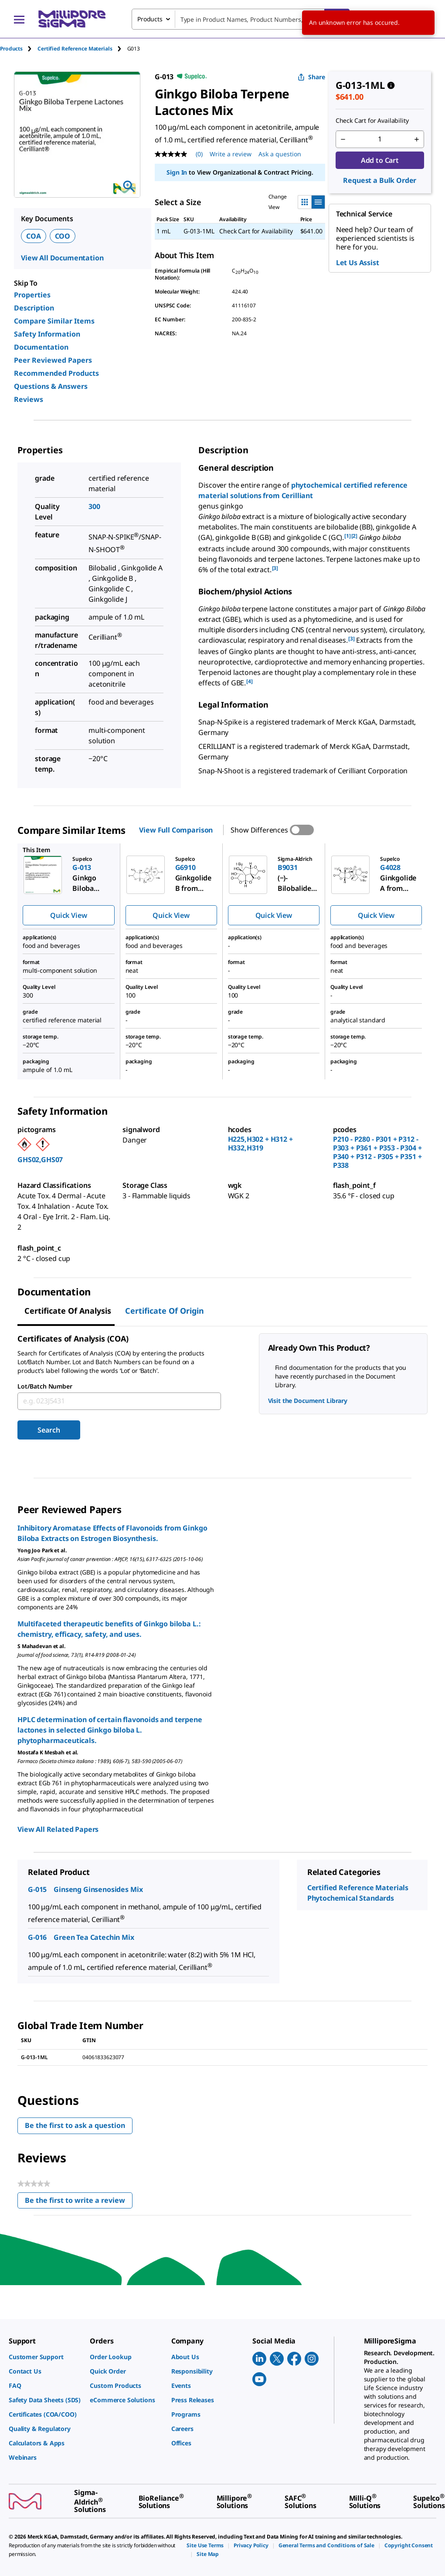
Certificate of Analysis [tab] (67, 1310)
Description (34, 308)
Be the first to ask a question (75, 2125)
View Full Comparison (176, 830)
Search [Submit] (48, 1430)
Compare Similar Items (54, 321)
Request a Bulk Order (379, 180)
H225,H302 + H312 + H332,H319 (260, 1143)
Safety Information (47, 334)
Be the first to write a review (78, 2202)
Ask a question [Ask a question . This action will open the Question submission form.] (279, 154)
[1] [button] (347, 535)
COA (33, 236)
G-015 (37, 1889)
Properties (32, 295)
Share (311, 77)
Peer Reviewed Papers (53, 360)
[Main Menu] (19, 19)
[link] (45, 2357)
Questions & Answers (51, 386)
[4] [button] (249, 681)
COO (63, 236)
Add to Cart (380, 160)
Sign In (176, 172)
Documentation (41, 347)
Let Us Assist (357, 262)
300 (94, 506)
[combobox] (241, 19)
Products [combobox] (150, 19)
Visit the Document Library (307, 1400)
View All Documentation (62, 257)
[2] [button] (354, 535)
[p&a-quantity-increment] (417, 139)
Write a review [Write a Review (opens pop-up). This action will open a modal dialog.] (230, 154)
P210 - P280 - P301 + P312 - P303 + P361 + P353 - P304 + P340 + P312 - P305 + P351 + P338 (377, 1152)
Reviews (28, 399)
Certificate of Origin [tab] (164, 1310)
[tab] (18, 48)
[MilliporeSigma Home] (71, 18)
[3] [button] (275, 568)
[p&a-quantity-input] (380, 139)
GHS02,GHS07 (40, 1159)
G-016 (37, 1937)
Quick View (68, 915)
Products (11, 48)
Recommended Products (56, 373)
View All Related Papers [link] (58, 1829)
